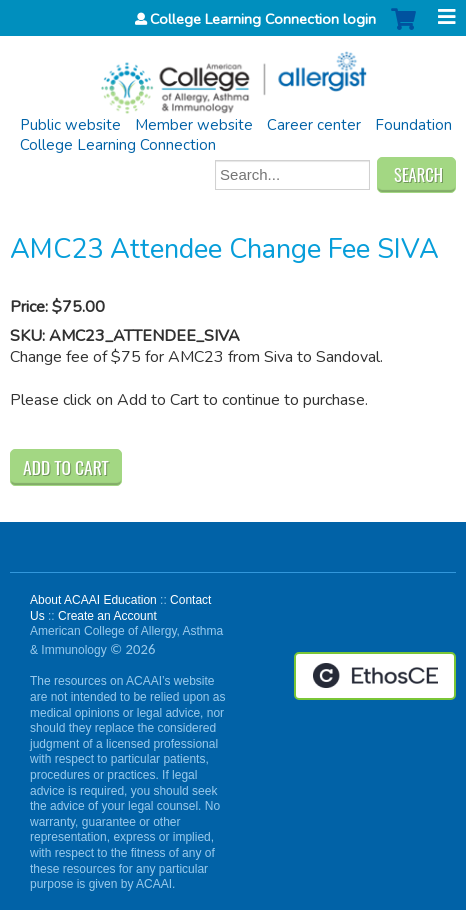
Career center (314, 125)
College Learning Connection (118, 145)
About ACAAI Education (93, 600)
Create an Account (107, 616)
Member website (194, 125)
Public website (70, 125)
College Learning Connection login (263, 19)
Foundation (413, 125)
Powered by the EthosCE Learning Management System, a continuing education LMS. (375, 676)
